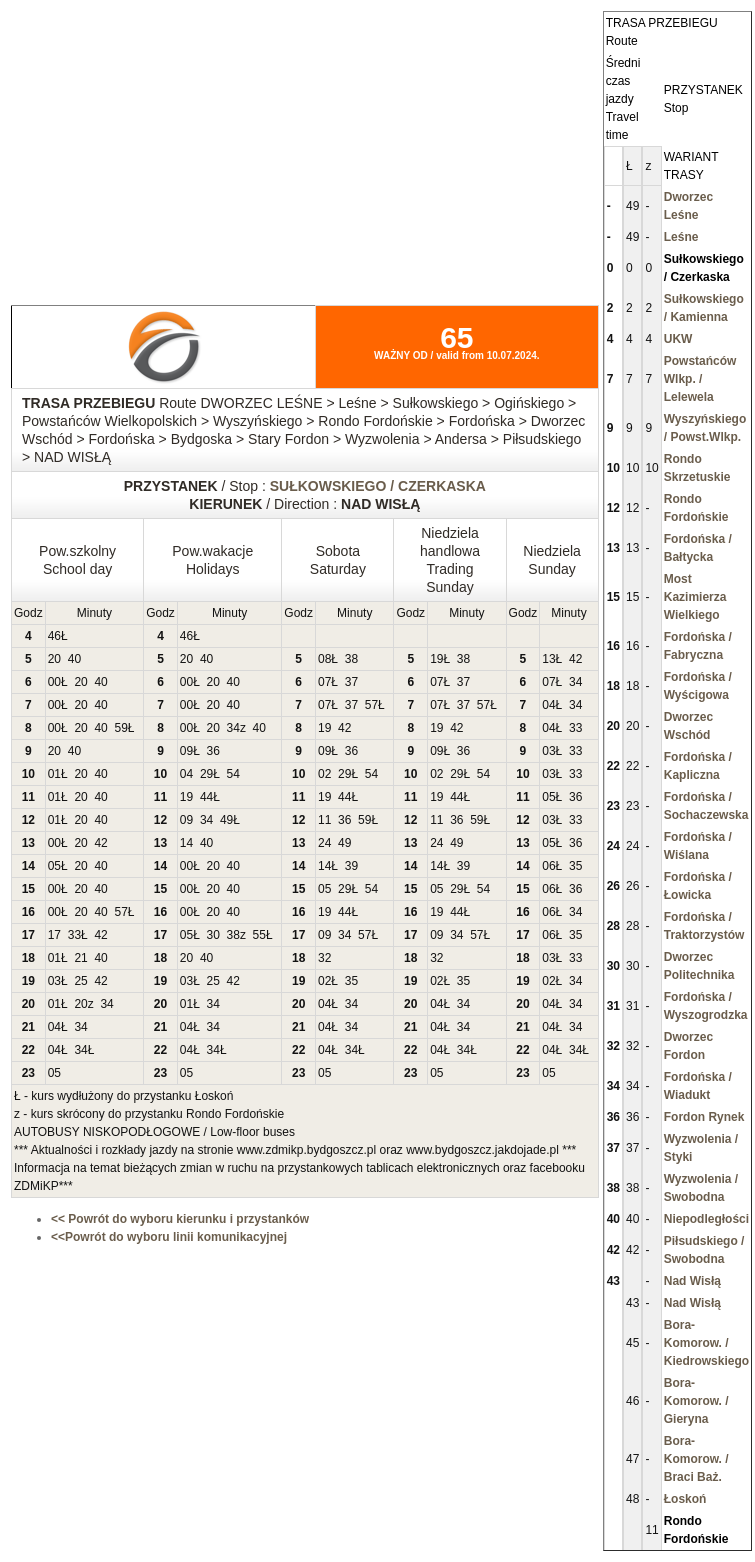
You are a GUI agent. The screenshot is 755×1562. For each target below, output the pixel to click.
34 (575, 682)
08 (324, 659)
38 (351, 659)
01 (54, 774)
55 (259, 935)
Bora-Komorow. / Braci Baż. (696, 1459)
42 (575, 659)
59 (120, 728)
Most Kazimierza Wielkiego (695, 597)
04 (548, 705)
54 (233, 774)
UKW (678, 339)
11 (324, 820)
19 (436, 659)
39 (351, 866)
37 (351, 682)
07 (324, 682)
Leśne (681, 237)
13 (548, 659)
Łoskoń (685, 1499)
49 (226, 820)
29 (206, 774)
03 (548, 751)
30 (213, 935)
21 (80, 958)
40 (74, 659)
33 (575, 728)
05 (548, 797)
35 (575, 866)
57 (371, 705)
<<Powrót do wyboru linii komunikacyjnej (169, 1237)
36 (213, 751)
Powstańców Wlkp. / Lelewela (700, 379)
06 (548, 866)
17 (54, 935)
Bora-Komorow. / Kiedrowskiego (706, 1343)
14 (186, 843)
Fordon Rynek (704, 1117)
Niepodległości (706, 1219)
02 (324, 774)
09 (186, 751)
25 (80, 981)
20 (54, 659)
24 (324, 843)
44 (206, 797)
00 (54, 682)
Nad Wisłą (692, 1281)
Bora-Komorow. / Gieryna (696, 1401)
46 (54, 636)
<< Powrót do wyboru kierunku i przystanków (180, 1219)
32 (324, 958)
